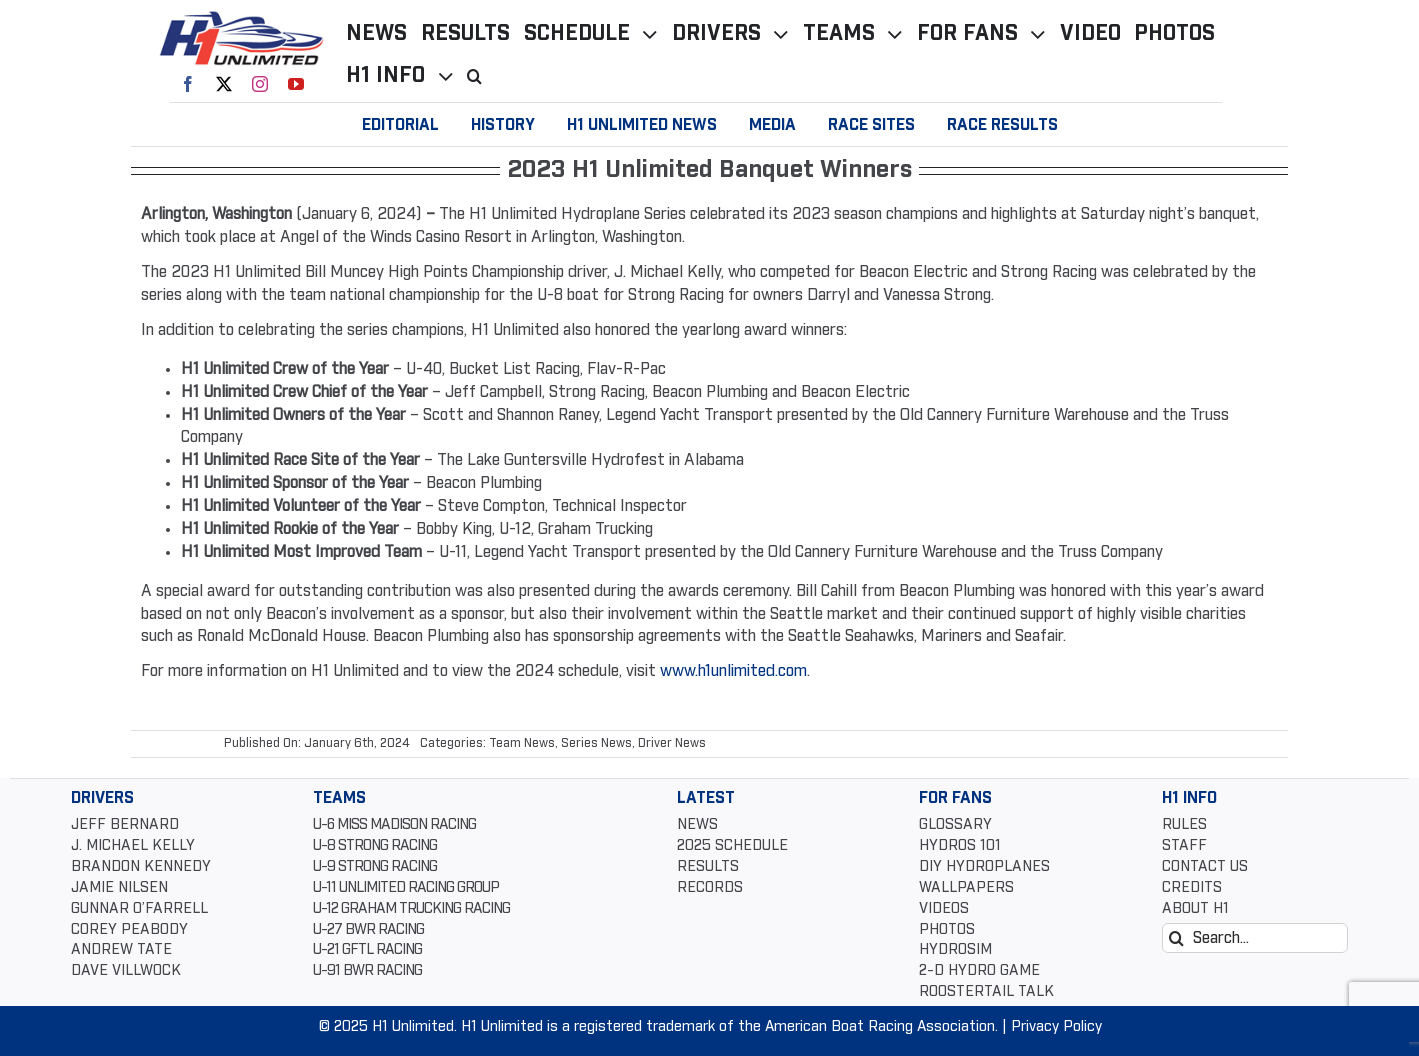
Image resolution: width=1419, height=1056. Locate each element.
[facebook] (188, 84)
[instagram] (260, 84)
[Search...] (1255, 938)
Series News (596, 744)
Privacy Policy (1056, 1027)
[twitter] (224, 84)
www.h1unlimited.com (733, 671)
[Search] (1177, 938)
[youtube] (296, 84)
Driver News (672, 744)
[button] (481, 76)
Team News (522, 744)
